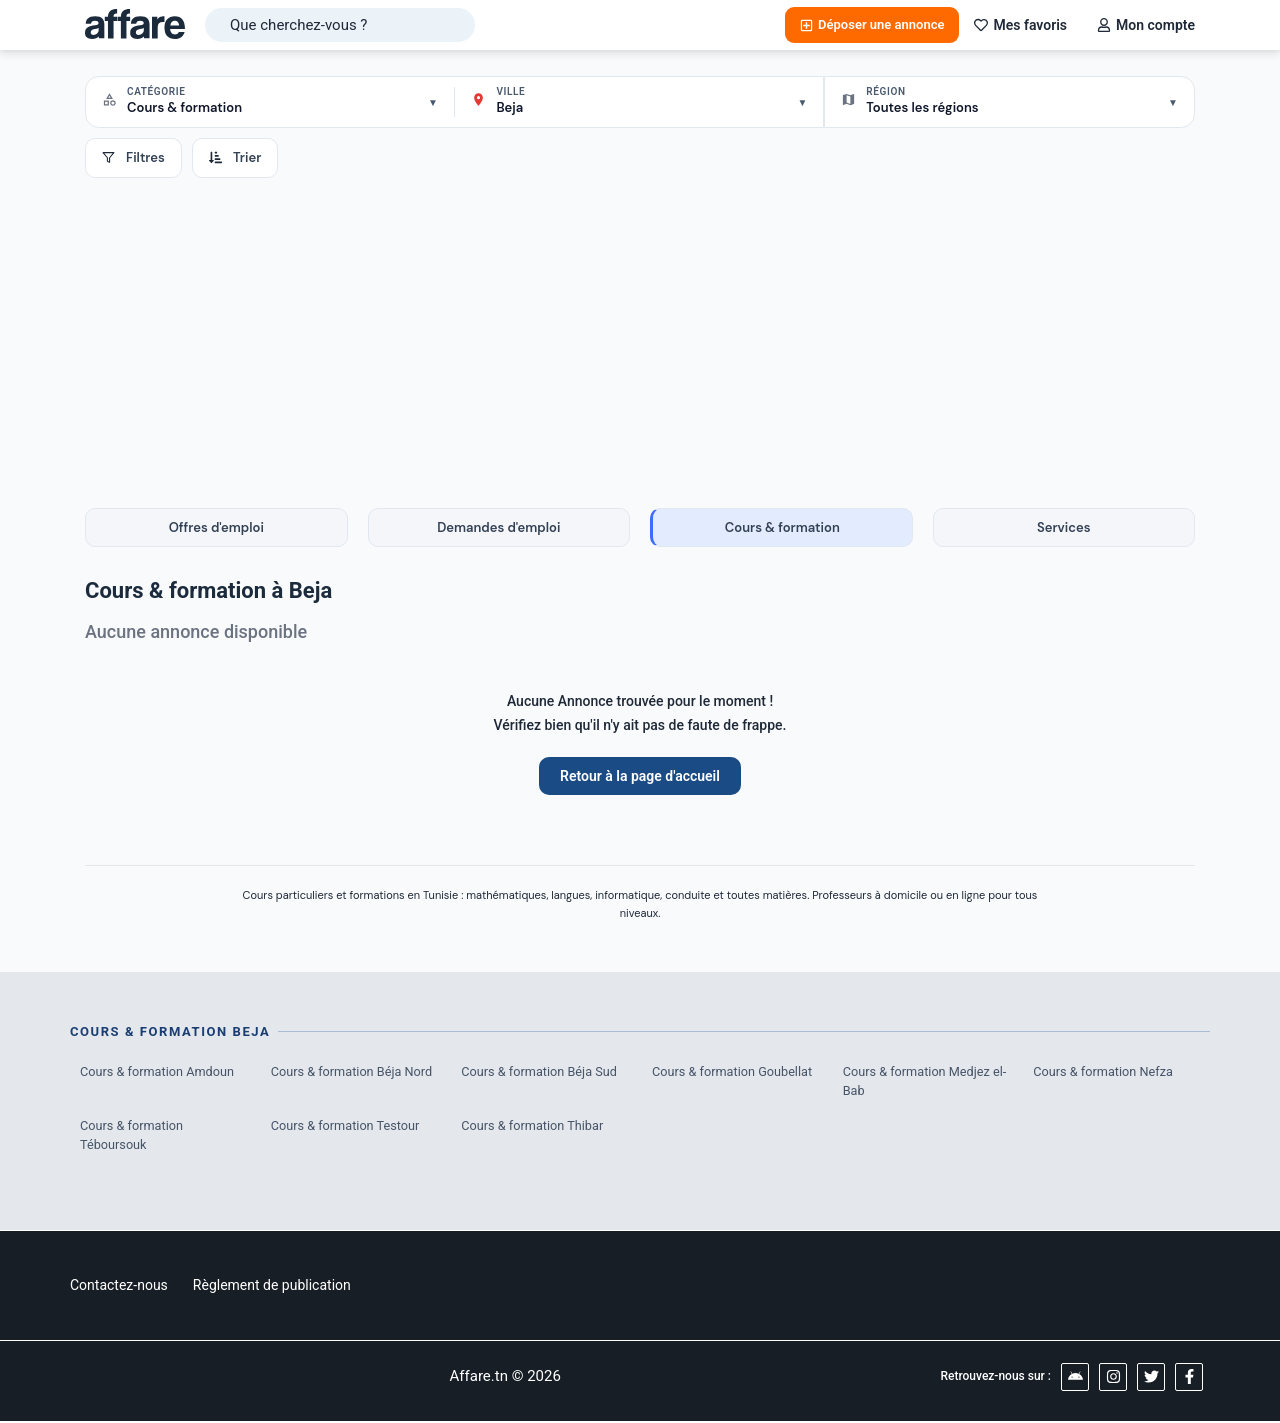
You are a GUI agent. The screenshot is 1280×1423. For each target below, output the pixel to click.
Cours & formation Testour (347, 1126)
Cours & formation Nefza (1104, 1071)
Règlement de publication (272, 1287)
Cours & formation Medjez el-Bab (918, 1081)
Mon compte (1146, 25)
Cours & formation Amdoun (159, 1071)
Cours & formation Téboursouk (133, 1136)
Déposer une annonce (872, 24)
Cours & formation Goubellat (734, 1071)
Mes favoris (1020, 25)
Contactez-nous (119, 1287)
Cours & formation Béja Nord (353, 1071)
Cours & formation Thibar (533, 1126)
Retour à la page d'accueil (640, 776)
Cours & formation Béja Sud (540, 1071)
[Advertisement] (640, 328)
